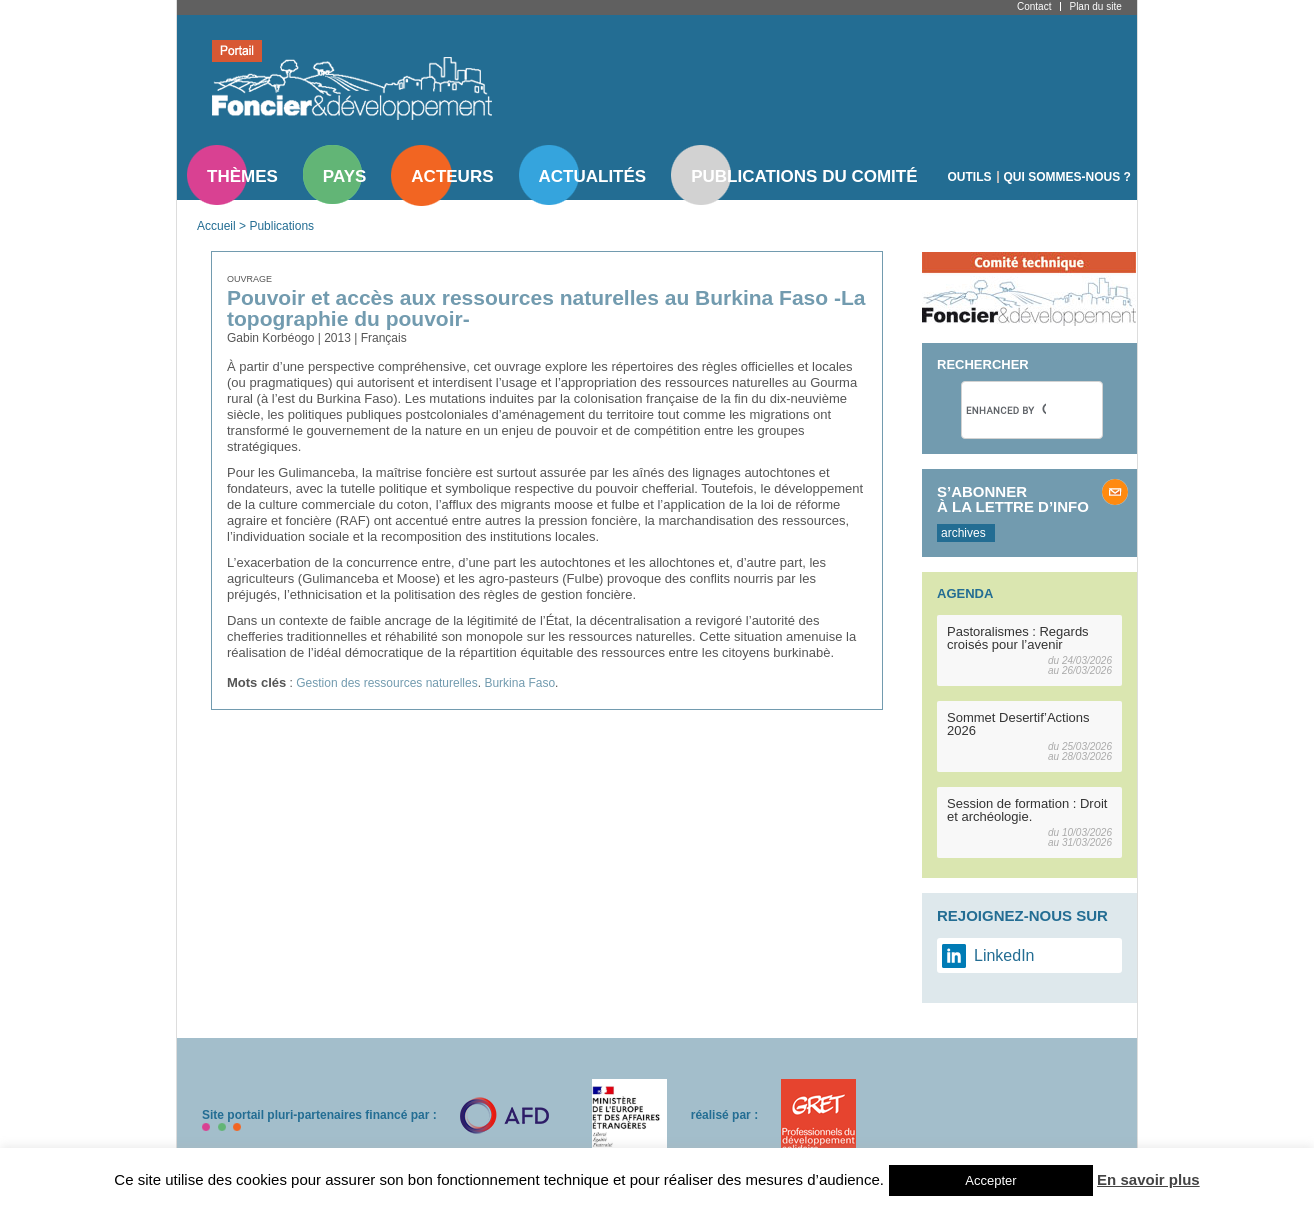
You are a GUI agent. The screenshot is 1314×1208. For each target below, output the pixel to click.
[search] (1006, 410)
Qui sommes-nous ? (1067, 177)
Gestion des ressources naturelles (386, 683)
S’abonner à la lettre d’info (1013, 499)
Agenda (965, 593)
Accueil (216, 226)
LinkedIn (1004, 955)
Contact (1034, 6)
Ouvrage (249, 279)
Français (384, 338)
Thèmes (242, 176)
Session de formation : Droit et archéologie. (1027, 810)
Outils (970, 177)
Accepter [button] (990, 1180)
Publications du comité (804, 176)
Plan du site (1095, 6)
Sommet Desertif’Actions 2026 (1018, 724)
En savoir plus (1148, 1179)
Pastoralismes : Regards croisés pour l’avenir (1018, 638)
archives (963, 533)
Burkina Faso (519, 683)
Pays (344, 176)
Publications (281, 226)
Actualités (593, 176)
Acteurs (452, 176)
